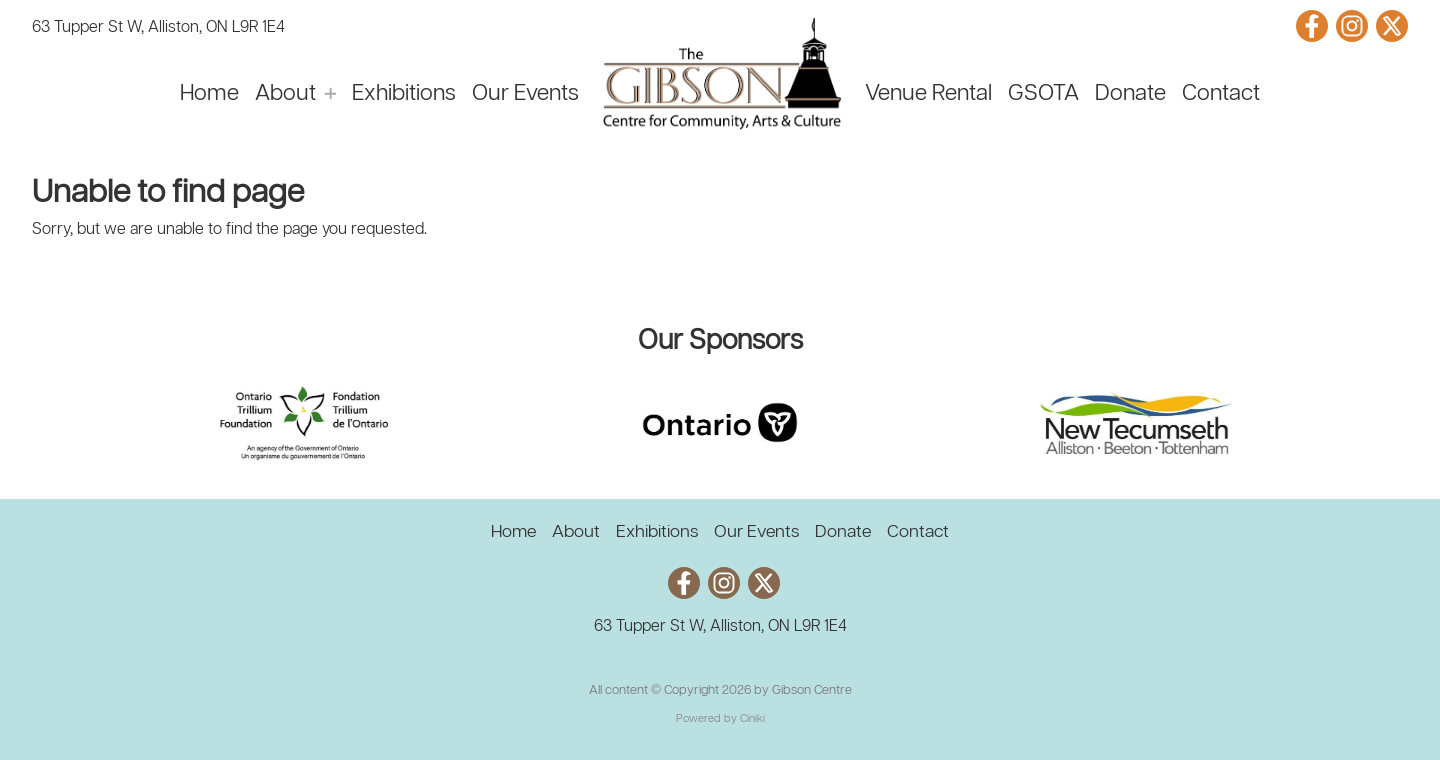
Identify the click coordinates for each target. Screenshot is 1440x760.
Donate (1130, 94)
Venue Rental (928, 94)
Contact (1221, 94)
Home (209, 94)
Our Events (525, 94)
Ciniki (752, 719)
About (285, 94)
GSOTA (1043, 94)
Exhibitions (404, 94)
